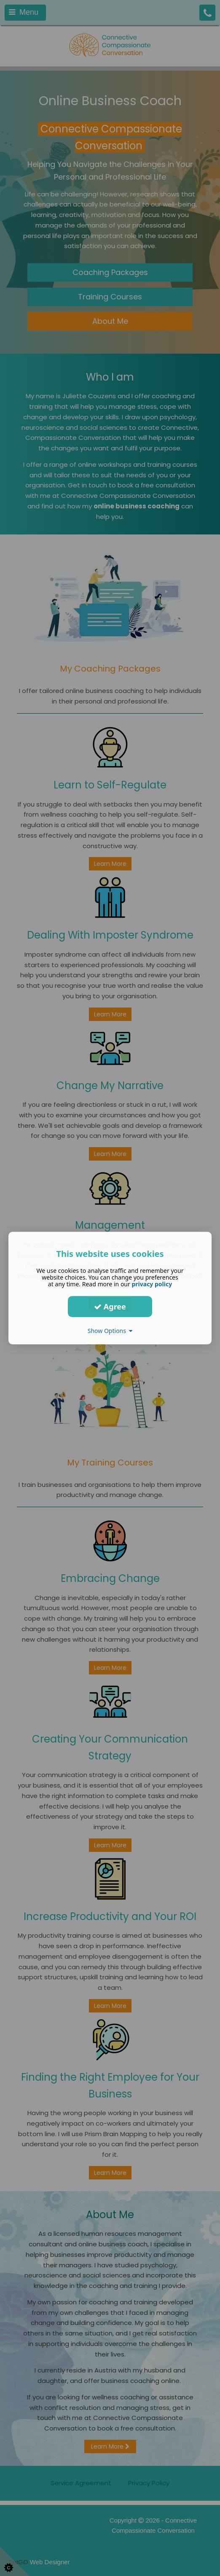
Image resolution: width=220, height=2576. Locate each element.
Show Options (110, 1331)
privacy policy (151, 1284)
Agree (110, 1306)
